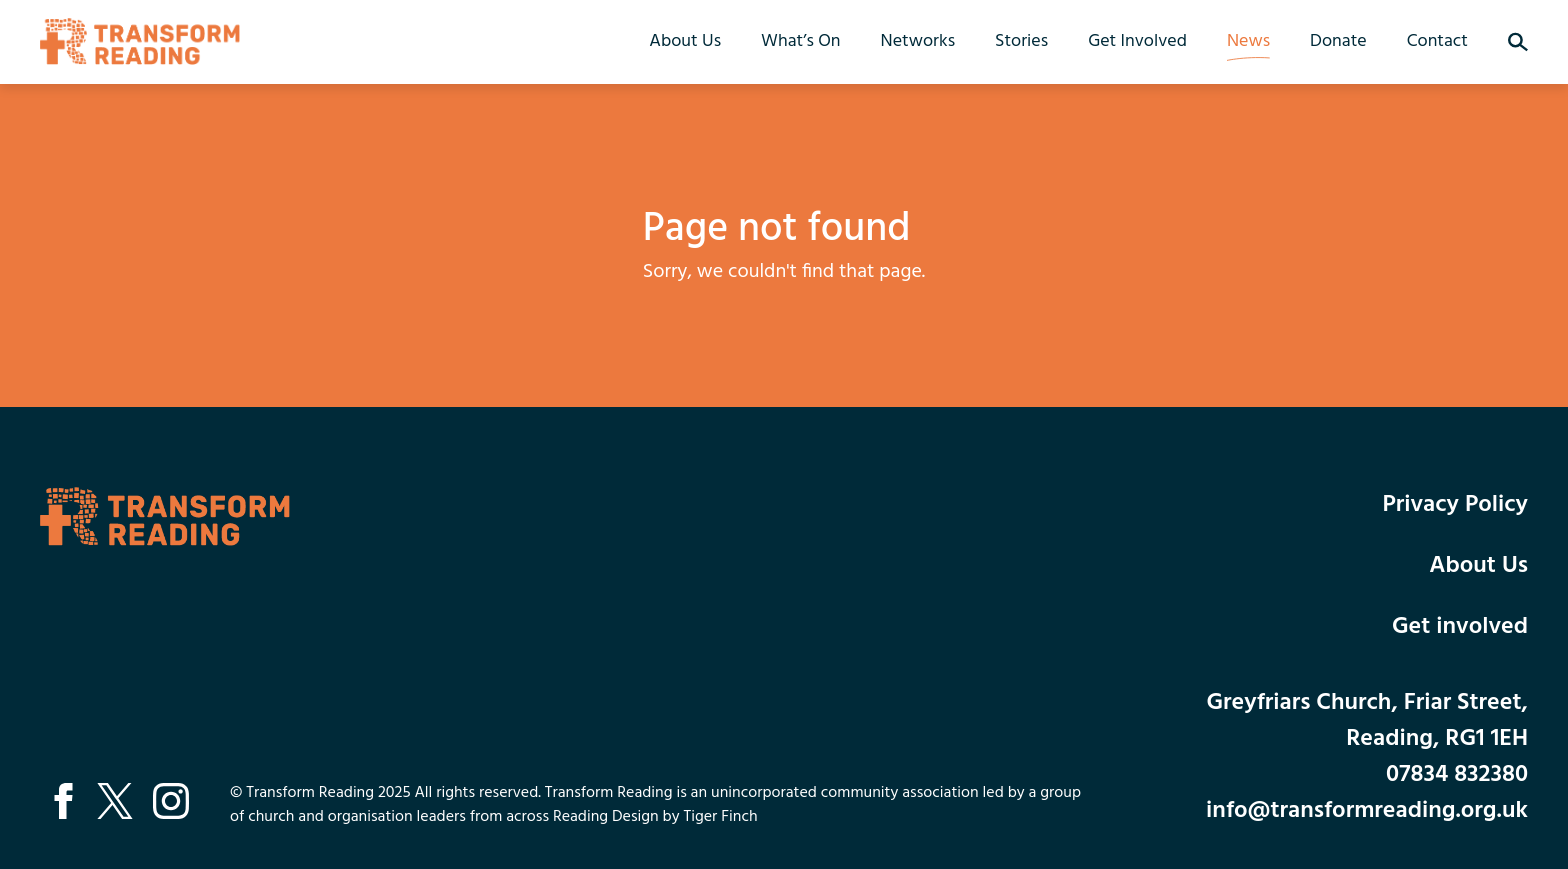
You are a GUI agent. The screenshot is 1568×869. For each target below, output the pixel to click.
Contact (1437, 41)
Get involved (1460, 627)
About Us (685, 41)
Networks (918, 41)
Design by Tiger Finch (685, 817)
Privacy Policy (1455, 505)
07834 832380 (1457, 775)
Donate (1338, 41)
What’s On (801, 41)
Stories (1021, 41)
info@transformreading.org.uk (1367, 811)
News (1248, 41)
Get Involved (1137, 41)
